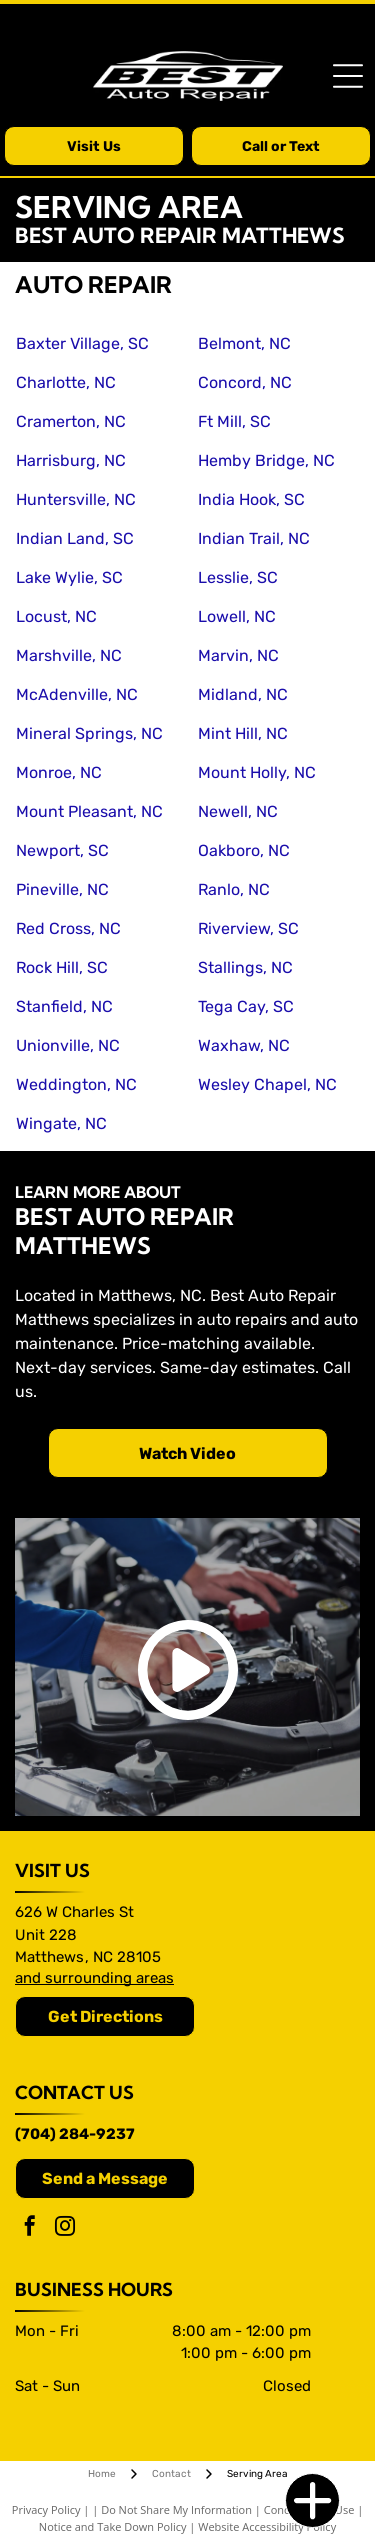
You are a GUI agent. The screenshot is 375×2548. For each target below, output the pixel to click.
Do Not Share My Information (176, 2509)
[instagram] (65, 2228)
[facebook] (30, 2228)
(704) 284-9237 (75, 2134)
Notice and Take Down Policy (113, 2526)
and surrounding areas (94, 1978)
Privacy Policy (46, 2509)
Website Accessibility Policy (267, 2526)
